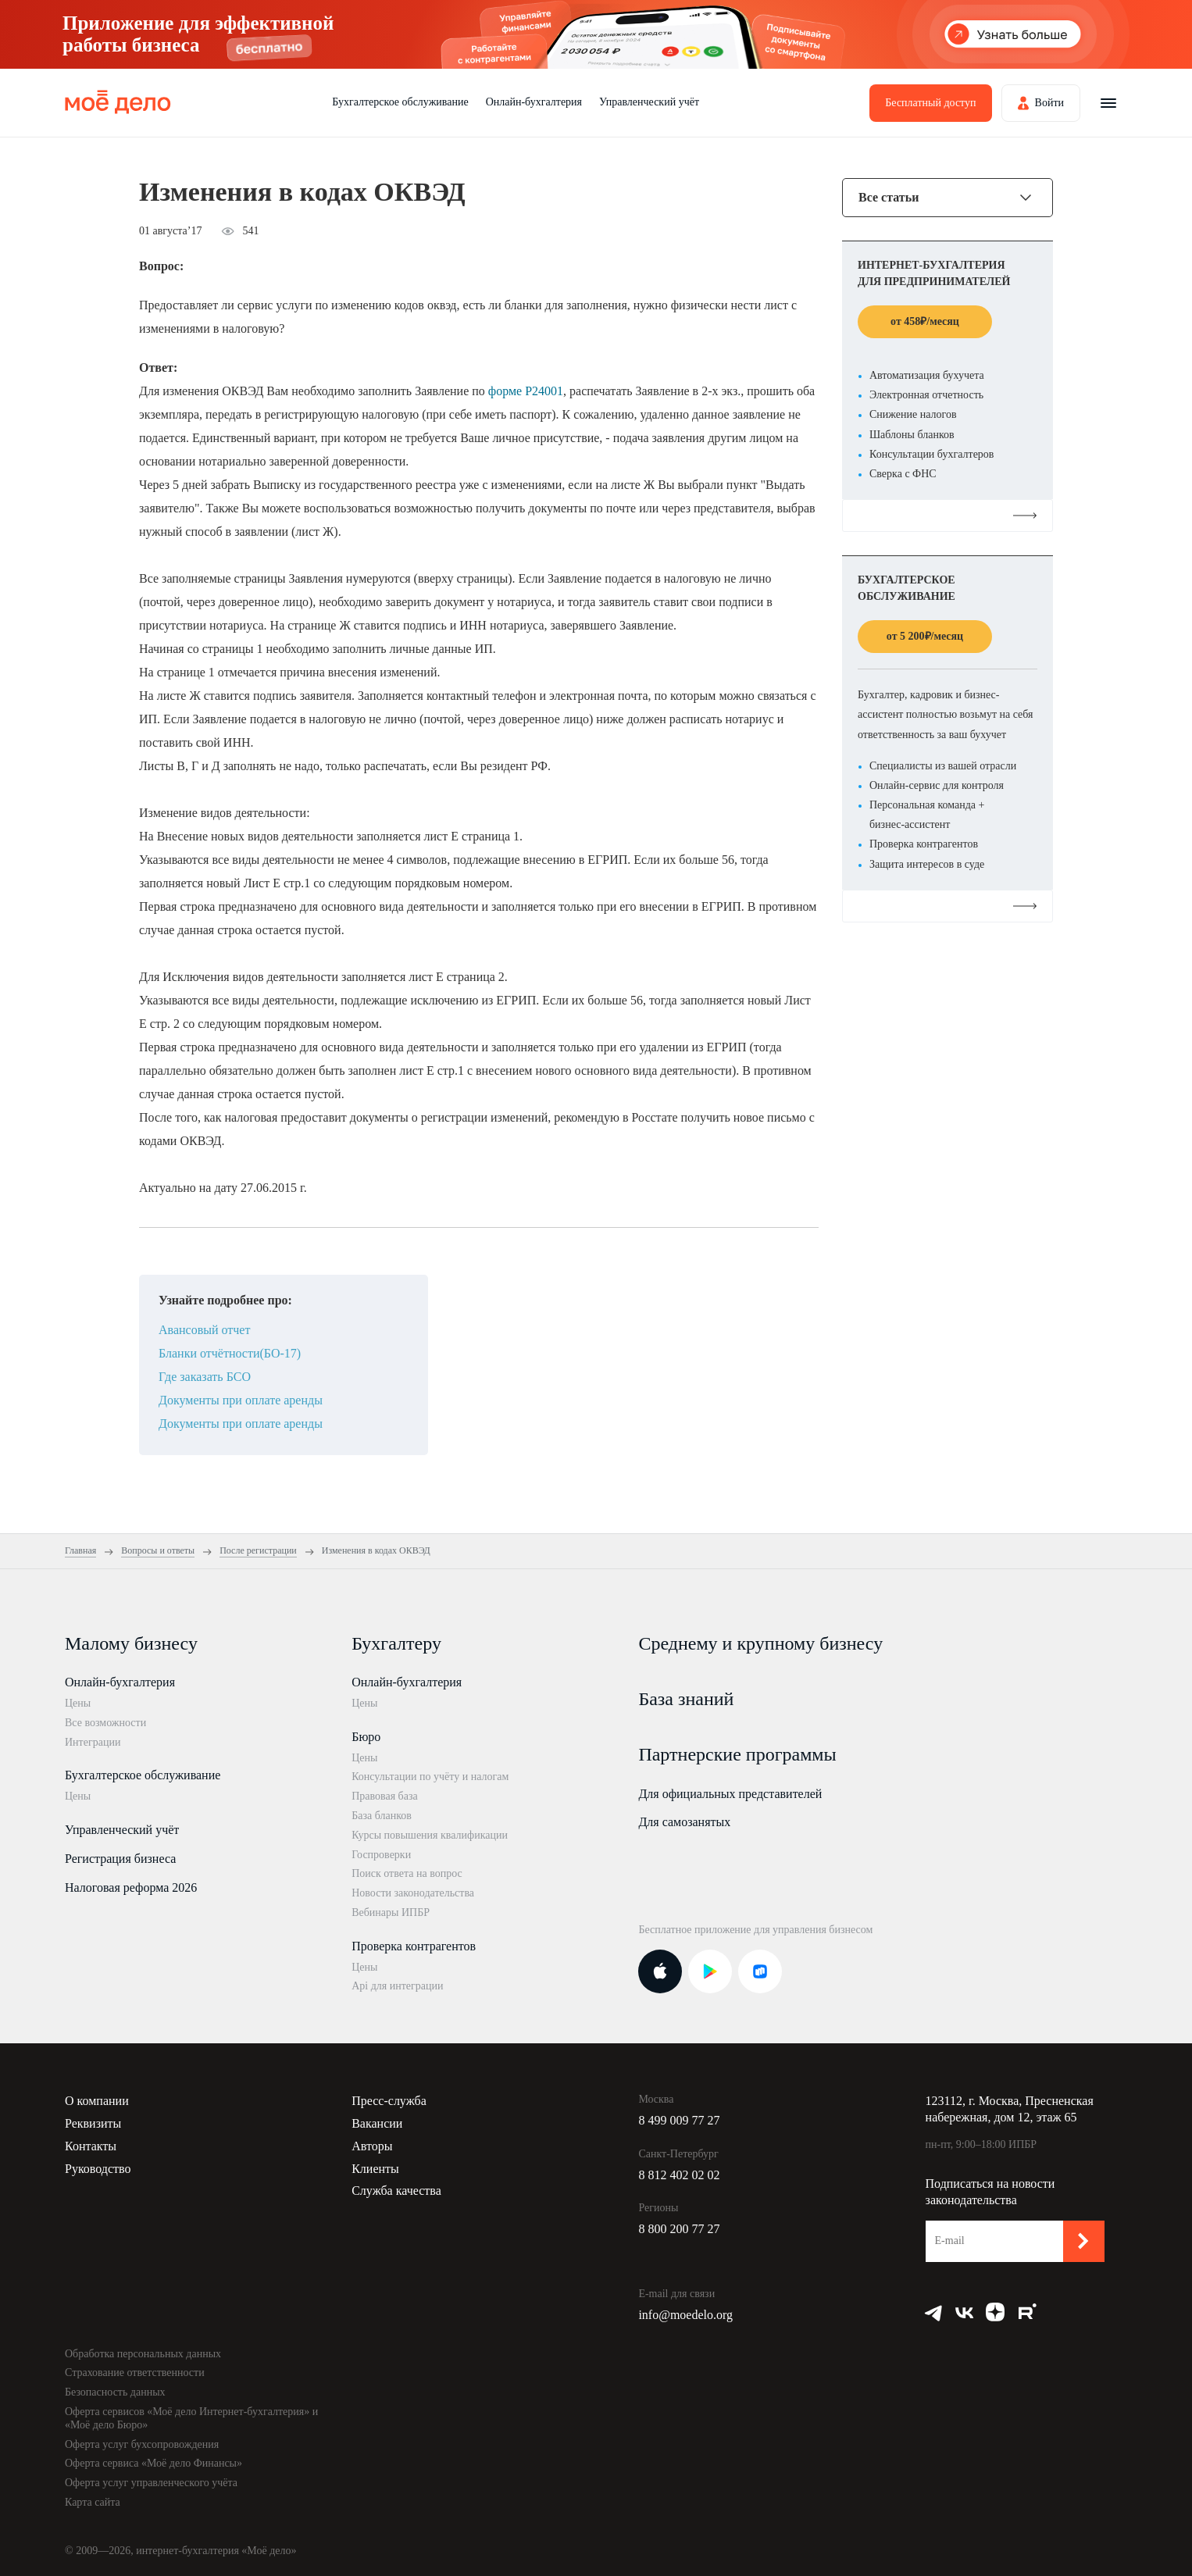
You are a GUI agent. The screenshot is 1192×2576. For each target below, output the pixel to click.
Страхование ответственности (135, 2372)
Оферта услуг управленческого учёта (151, 2483)
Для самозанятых (684, 1822)
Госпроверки (381, 1855)
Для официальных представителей (730, 1793)
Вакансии (377, 2123)
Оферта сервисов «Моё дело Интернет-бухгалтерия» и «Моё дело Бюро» (191, 2418)
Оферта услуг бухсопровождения (142, 2444)
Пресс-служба (389, 2100)
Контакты (90, 2146)
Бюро (366, 1736)
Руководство (98, 2168)
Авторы (372, 2146)
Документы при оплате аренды (241, 1400)
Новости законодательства (413, 1893)
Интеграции (92, 1742)
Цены (78, 1703)
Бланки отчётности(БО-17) (230, 1353)
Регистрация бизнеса (120, 1858)
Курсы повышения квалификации (430, 1835)
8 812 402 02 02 (678, 2175)
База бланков (382, 1815)
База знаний (685, 1699)
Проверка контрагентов (414, 1946)
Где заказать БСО (205, 1376)
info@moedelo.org (685, 2314)
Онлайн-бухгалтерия (534, 102)
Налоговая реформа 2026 (131, 1887)
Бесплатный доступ (930, 103)
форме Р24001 (525, 391)
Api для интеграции (397, 1986)
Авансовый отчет (204, 1329)
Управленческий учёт (649, 102)
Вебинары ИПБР (391, 1912)
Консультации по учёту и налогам (430, 1776)
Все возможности (105, 1723)
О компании (97, 2100)
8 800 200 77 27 (678, 2228)
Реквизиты (93, 2123)
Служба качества (396, 2190)
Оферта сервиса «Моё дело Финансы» (153, 2463)
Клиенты (375, 2168)
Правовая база (385, 1796)
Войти (1049, 103)
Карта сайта (92, 2502)
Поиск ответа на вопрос (407, 1873)
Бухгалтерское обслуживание (400, 102)
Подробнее (948, 515)
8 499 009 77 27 (678, 2120)
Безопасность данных (115, 2392)
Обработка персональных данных (143, 2354)
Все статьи (888, 197)
